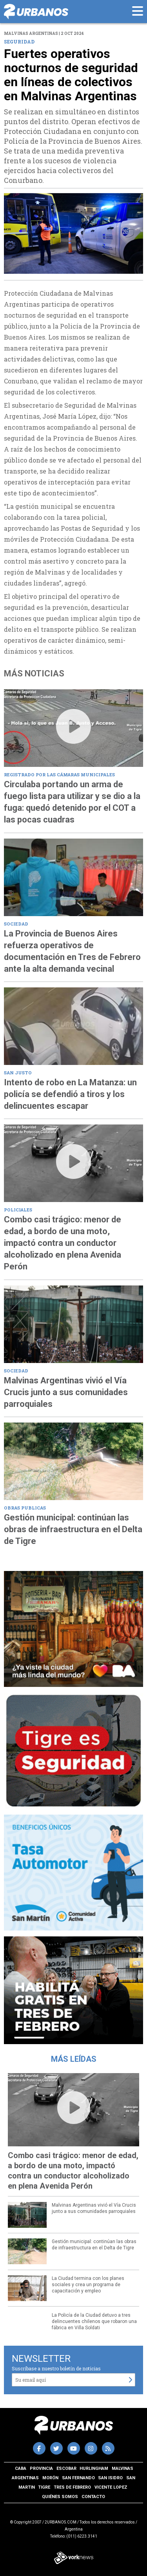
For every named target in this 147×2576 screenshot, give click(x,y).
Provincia (41, 2468)
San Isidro (110, 2477)
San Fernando (78, 2477)
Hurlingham (94, 2468)
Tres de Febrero (72, 2487)
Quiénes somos (60, 2496)
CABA (20, 2468)
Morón (50, 2477)
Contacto (93, 2496)
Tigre (44, 2487)
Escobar (66, 2468)
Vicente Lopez (110, 2487)
